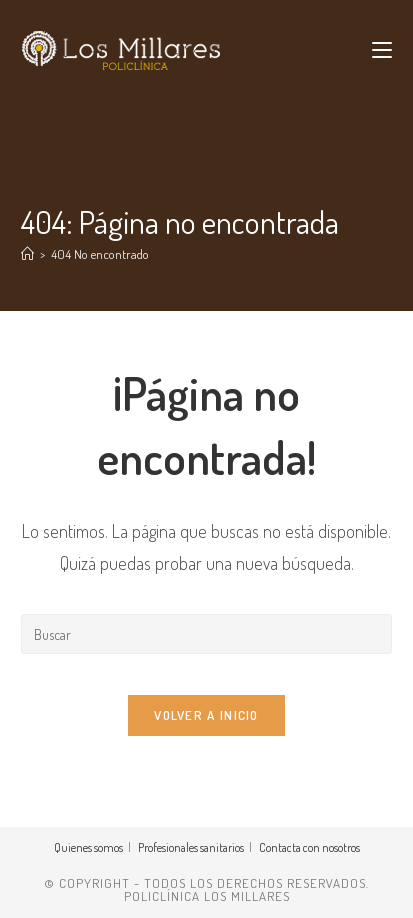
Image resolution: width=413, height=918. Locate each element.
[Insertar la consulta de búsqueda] (207, 634)
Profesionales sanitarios (191, 847)
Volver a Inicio (206, 715)
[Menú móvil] (382, 50)
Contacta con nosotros (309, 847)
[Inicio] (27, 254)
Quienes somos (88, 847)
